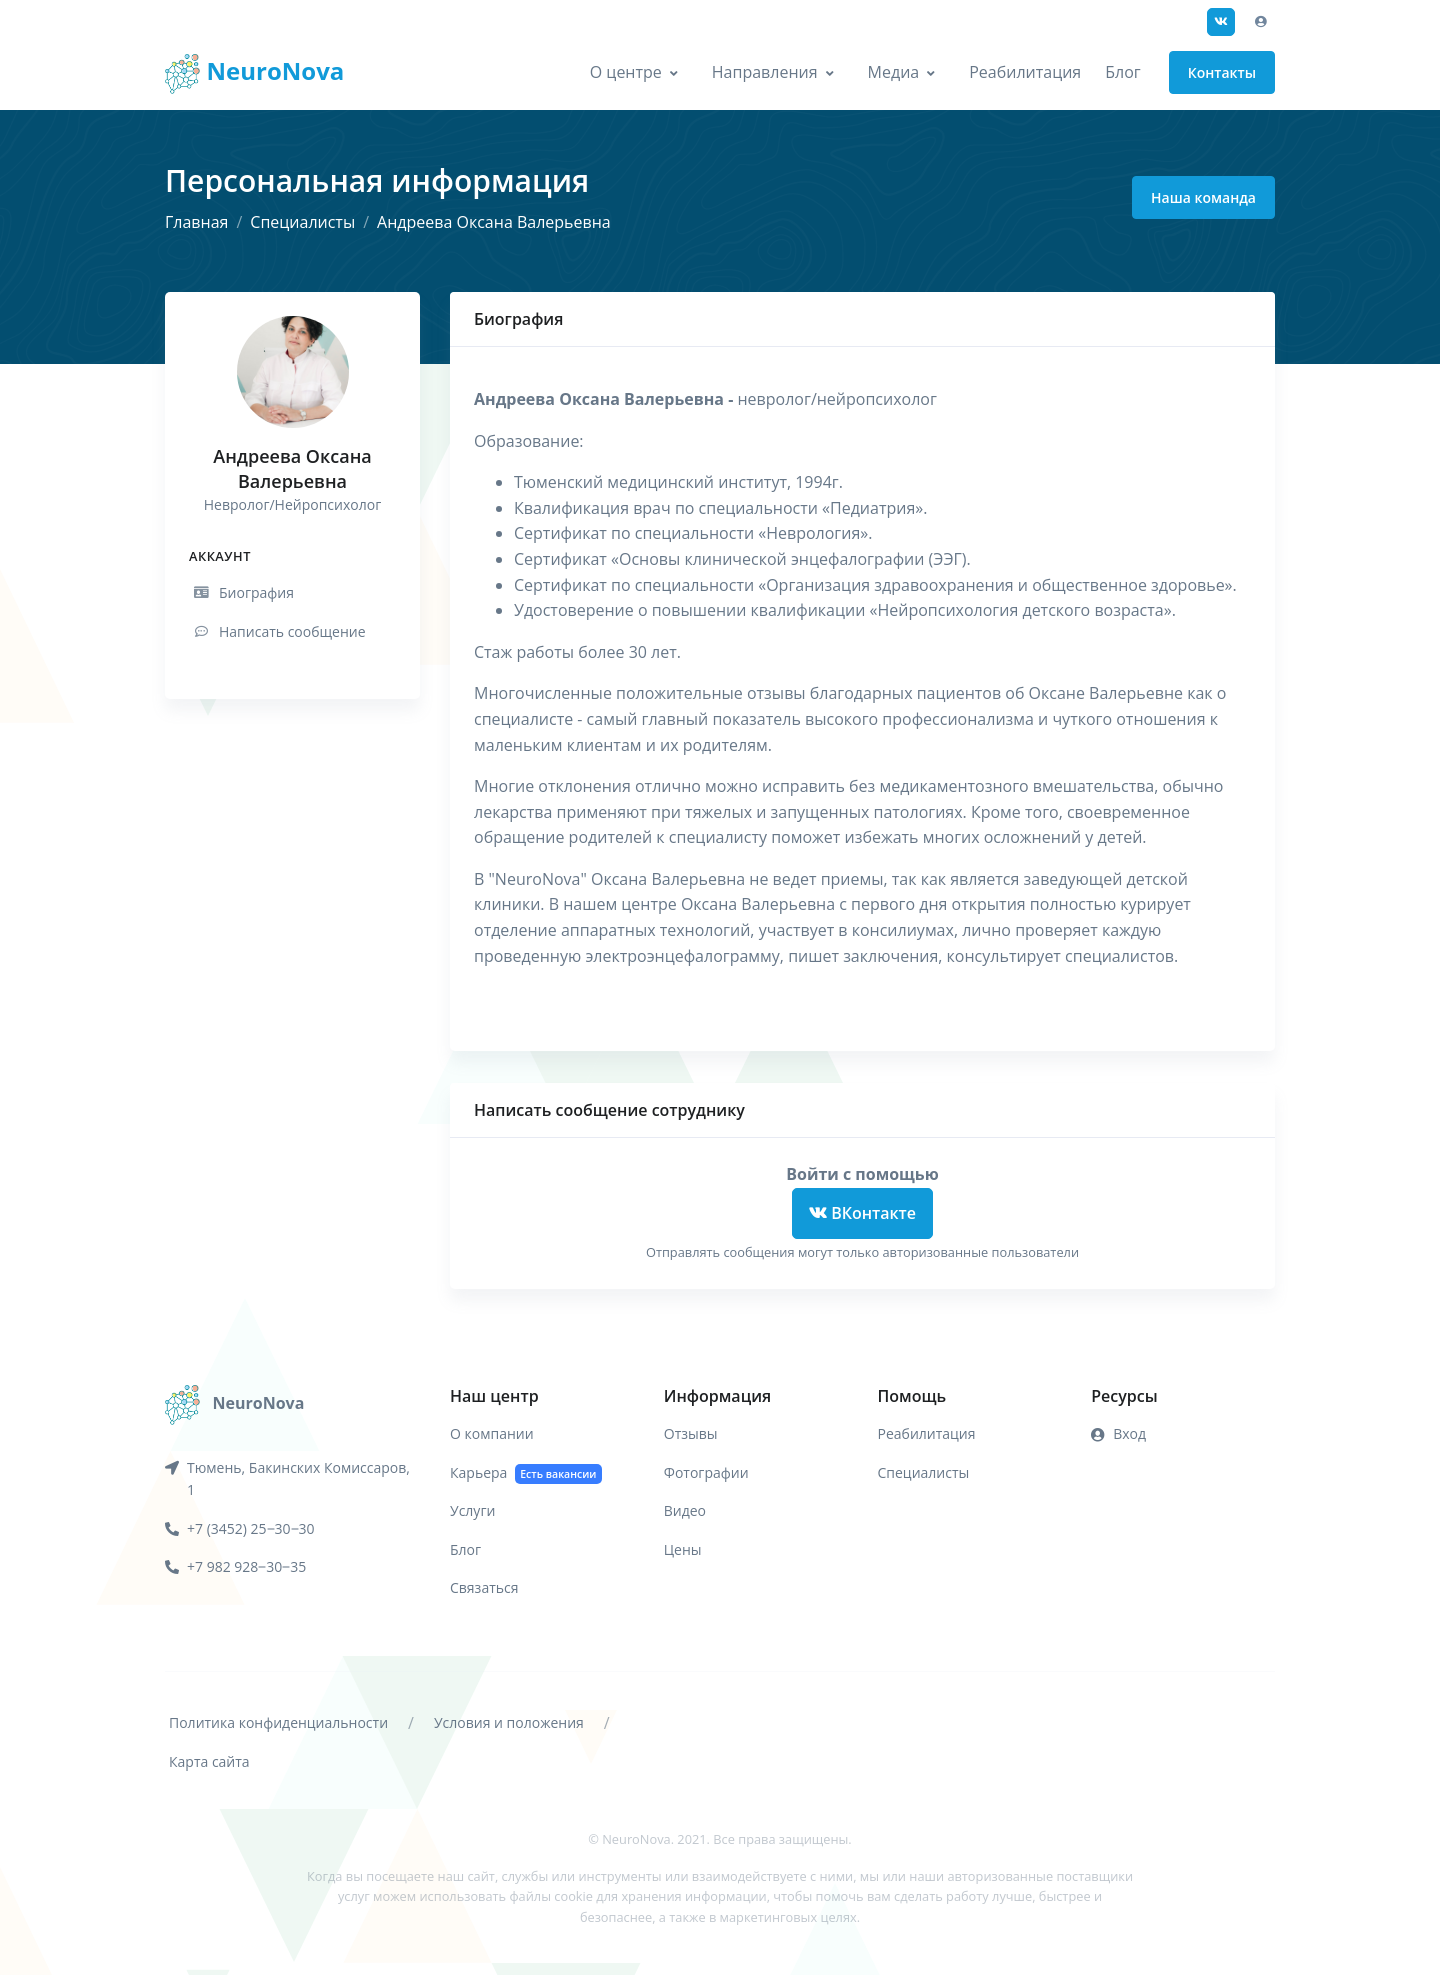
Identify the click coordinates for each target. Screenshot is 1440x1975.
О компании (492, 1433)
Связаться (484, 1587)
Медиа (894, 72)
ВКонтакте (862, 1213)
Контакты (1222, 72)
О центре (626, 72)
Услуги (472, 1510)
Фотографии (706, 1472)
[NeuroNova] (234, 1403)
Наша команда (1203, 197)
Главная (196, 222)
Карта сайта (209, 1761)
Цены (683, 1549)
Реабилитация (1025, 72)
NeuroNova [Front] (254, 74)
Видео (685, 1510)
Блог (1122, 72)
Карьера (526, 1473)
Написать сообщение (278, 631)
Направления (765, 72)
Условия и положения (509, 1722)
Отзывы (691, 1433)
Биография (242, 592)
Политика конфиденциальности (278, 1722)
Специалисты (302, 222)
